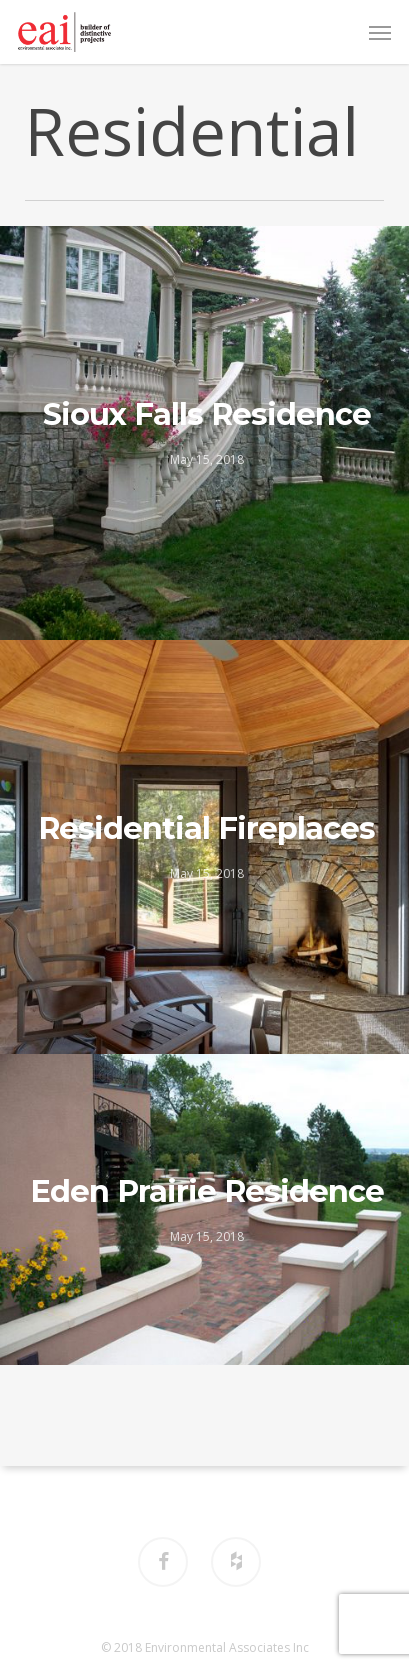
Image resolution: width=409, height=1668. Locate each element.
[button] (380, 32)
